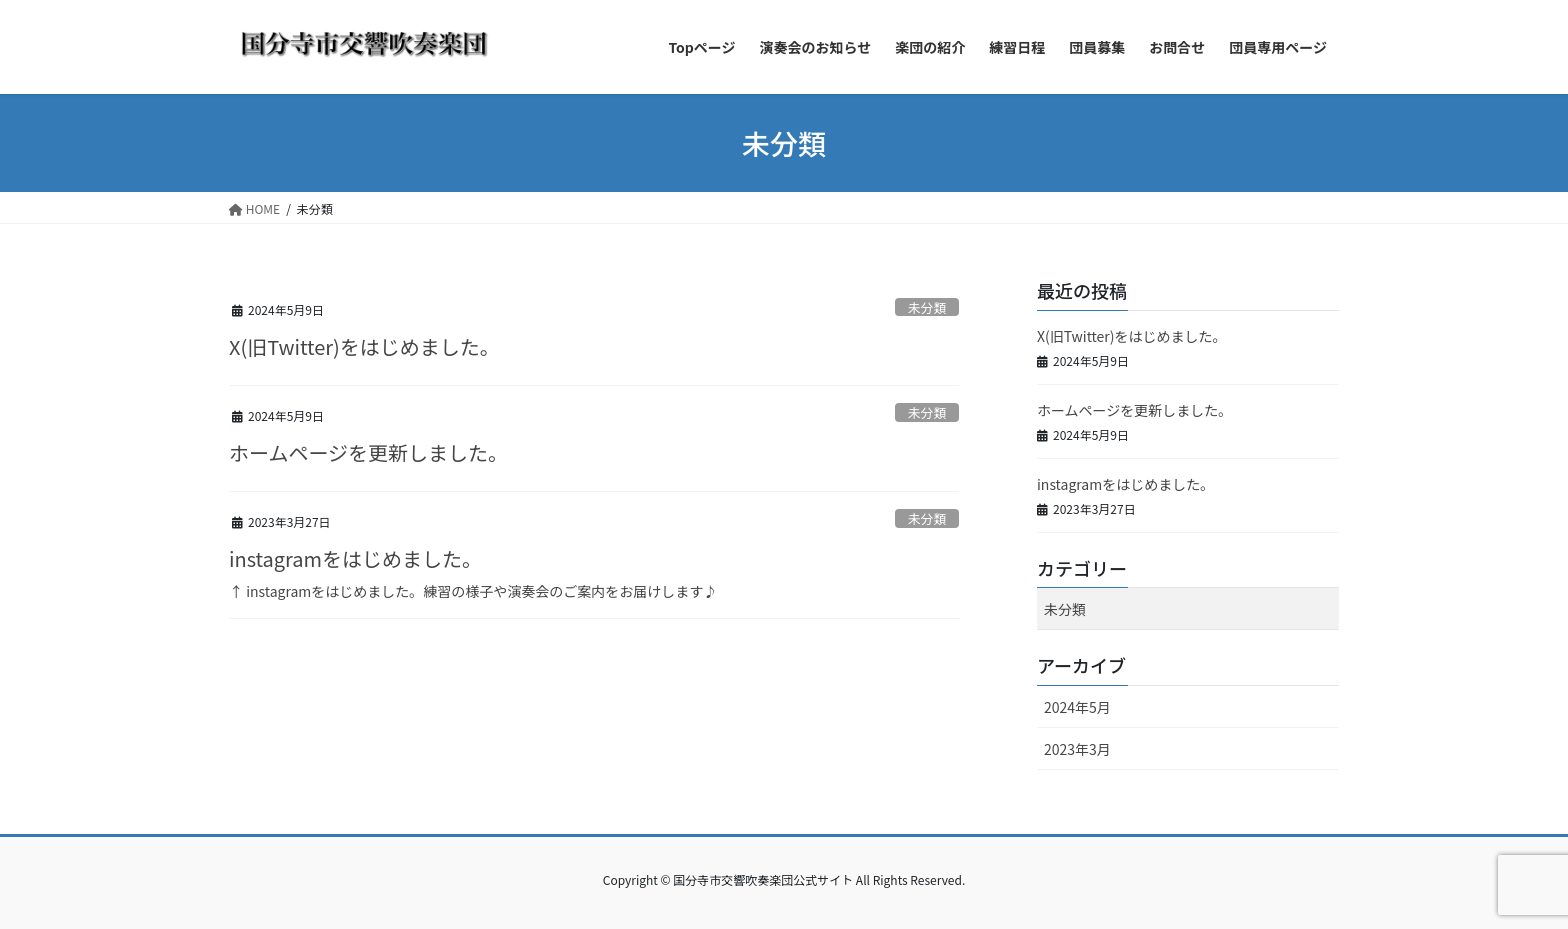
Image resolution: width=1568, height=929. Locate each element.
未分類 (927, 307)
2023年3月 (1077, 749)
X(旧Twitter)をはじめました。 (364, 346)
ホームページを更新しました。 (368, 452)
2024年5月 (1077, 707)
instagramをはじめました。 (355, 558)
